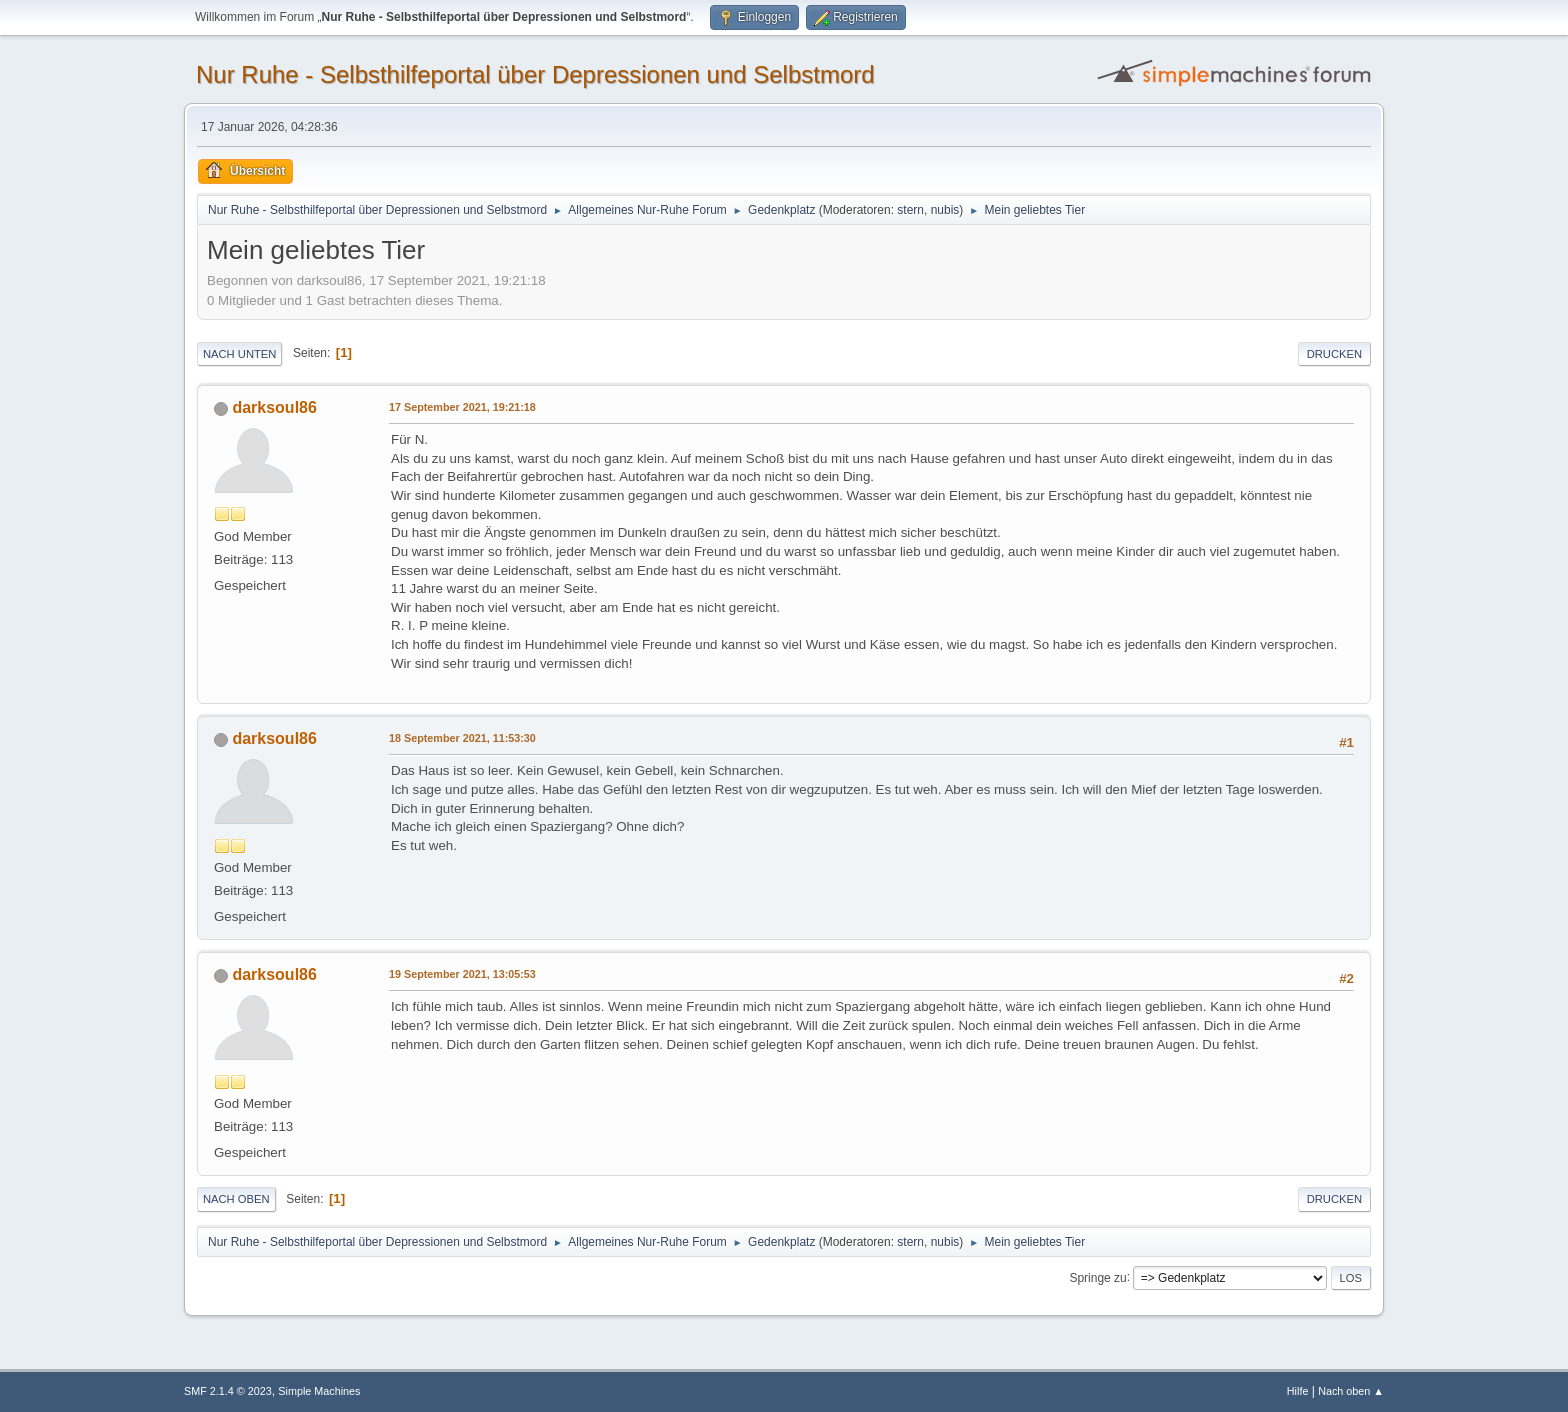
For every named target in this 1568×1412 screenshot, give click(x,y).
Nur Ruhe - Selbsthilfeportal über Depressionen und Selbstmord (535, 74)
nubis (945, 210)
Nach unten (239, 354)
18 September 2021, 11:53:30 (462, 738)
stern (910, 210)
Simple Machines (319, 1391)
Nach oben (236, 1199)
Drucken (1334, 354)
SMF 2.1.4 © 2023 (228, 1391)
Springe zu (1097, 1277)
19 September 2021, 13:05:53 (462, 974)
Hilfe (1298, 1391)
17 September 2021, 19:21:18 (462, 407)
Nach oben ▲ (1351, 1391)
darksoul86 (274, 407)
